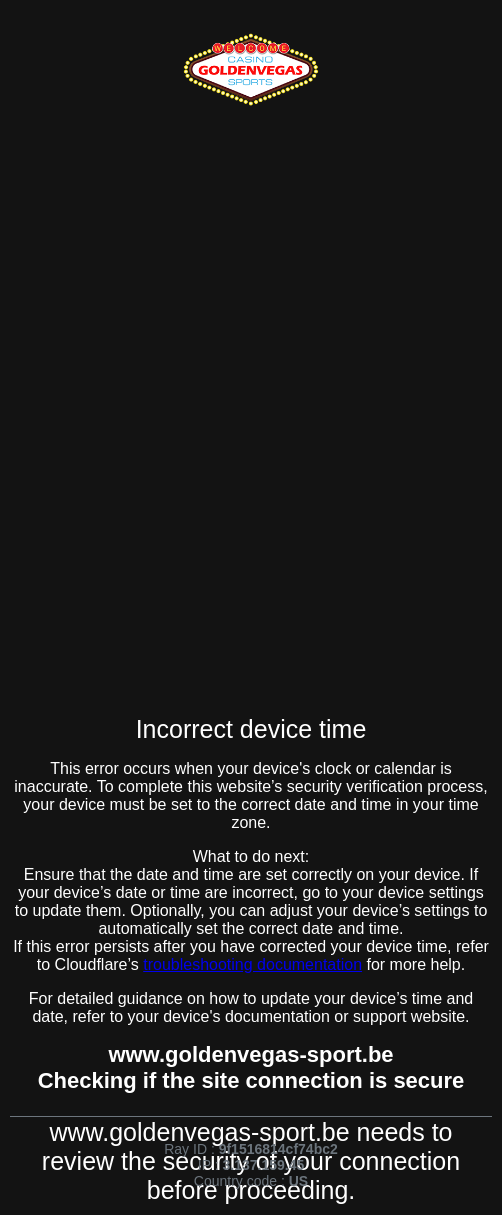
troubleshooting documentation (252, 964)
